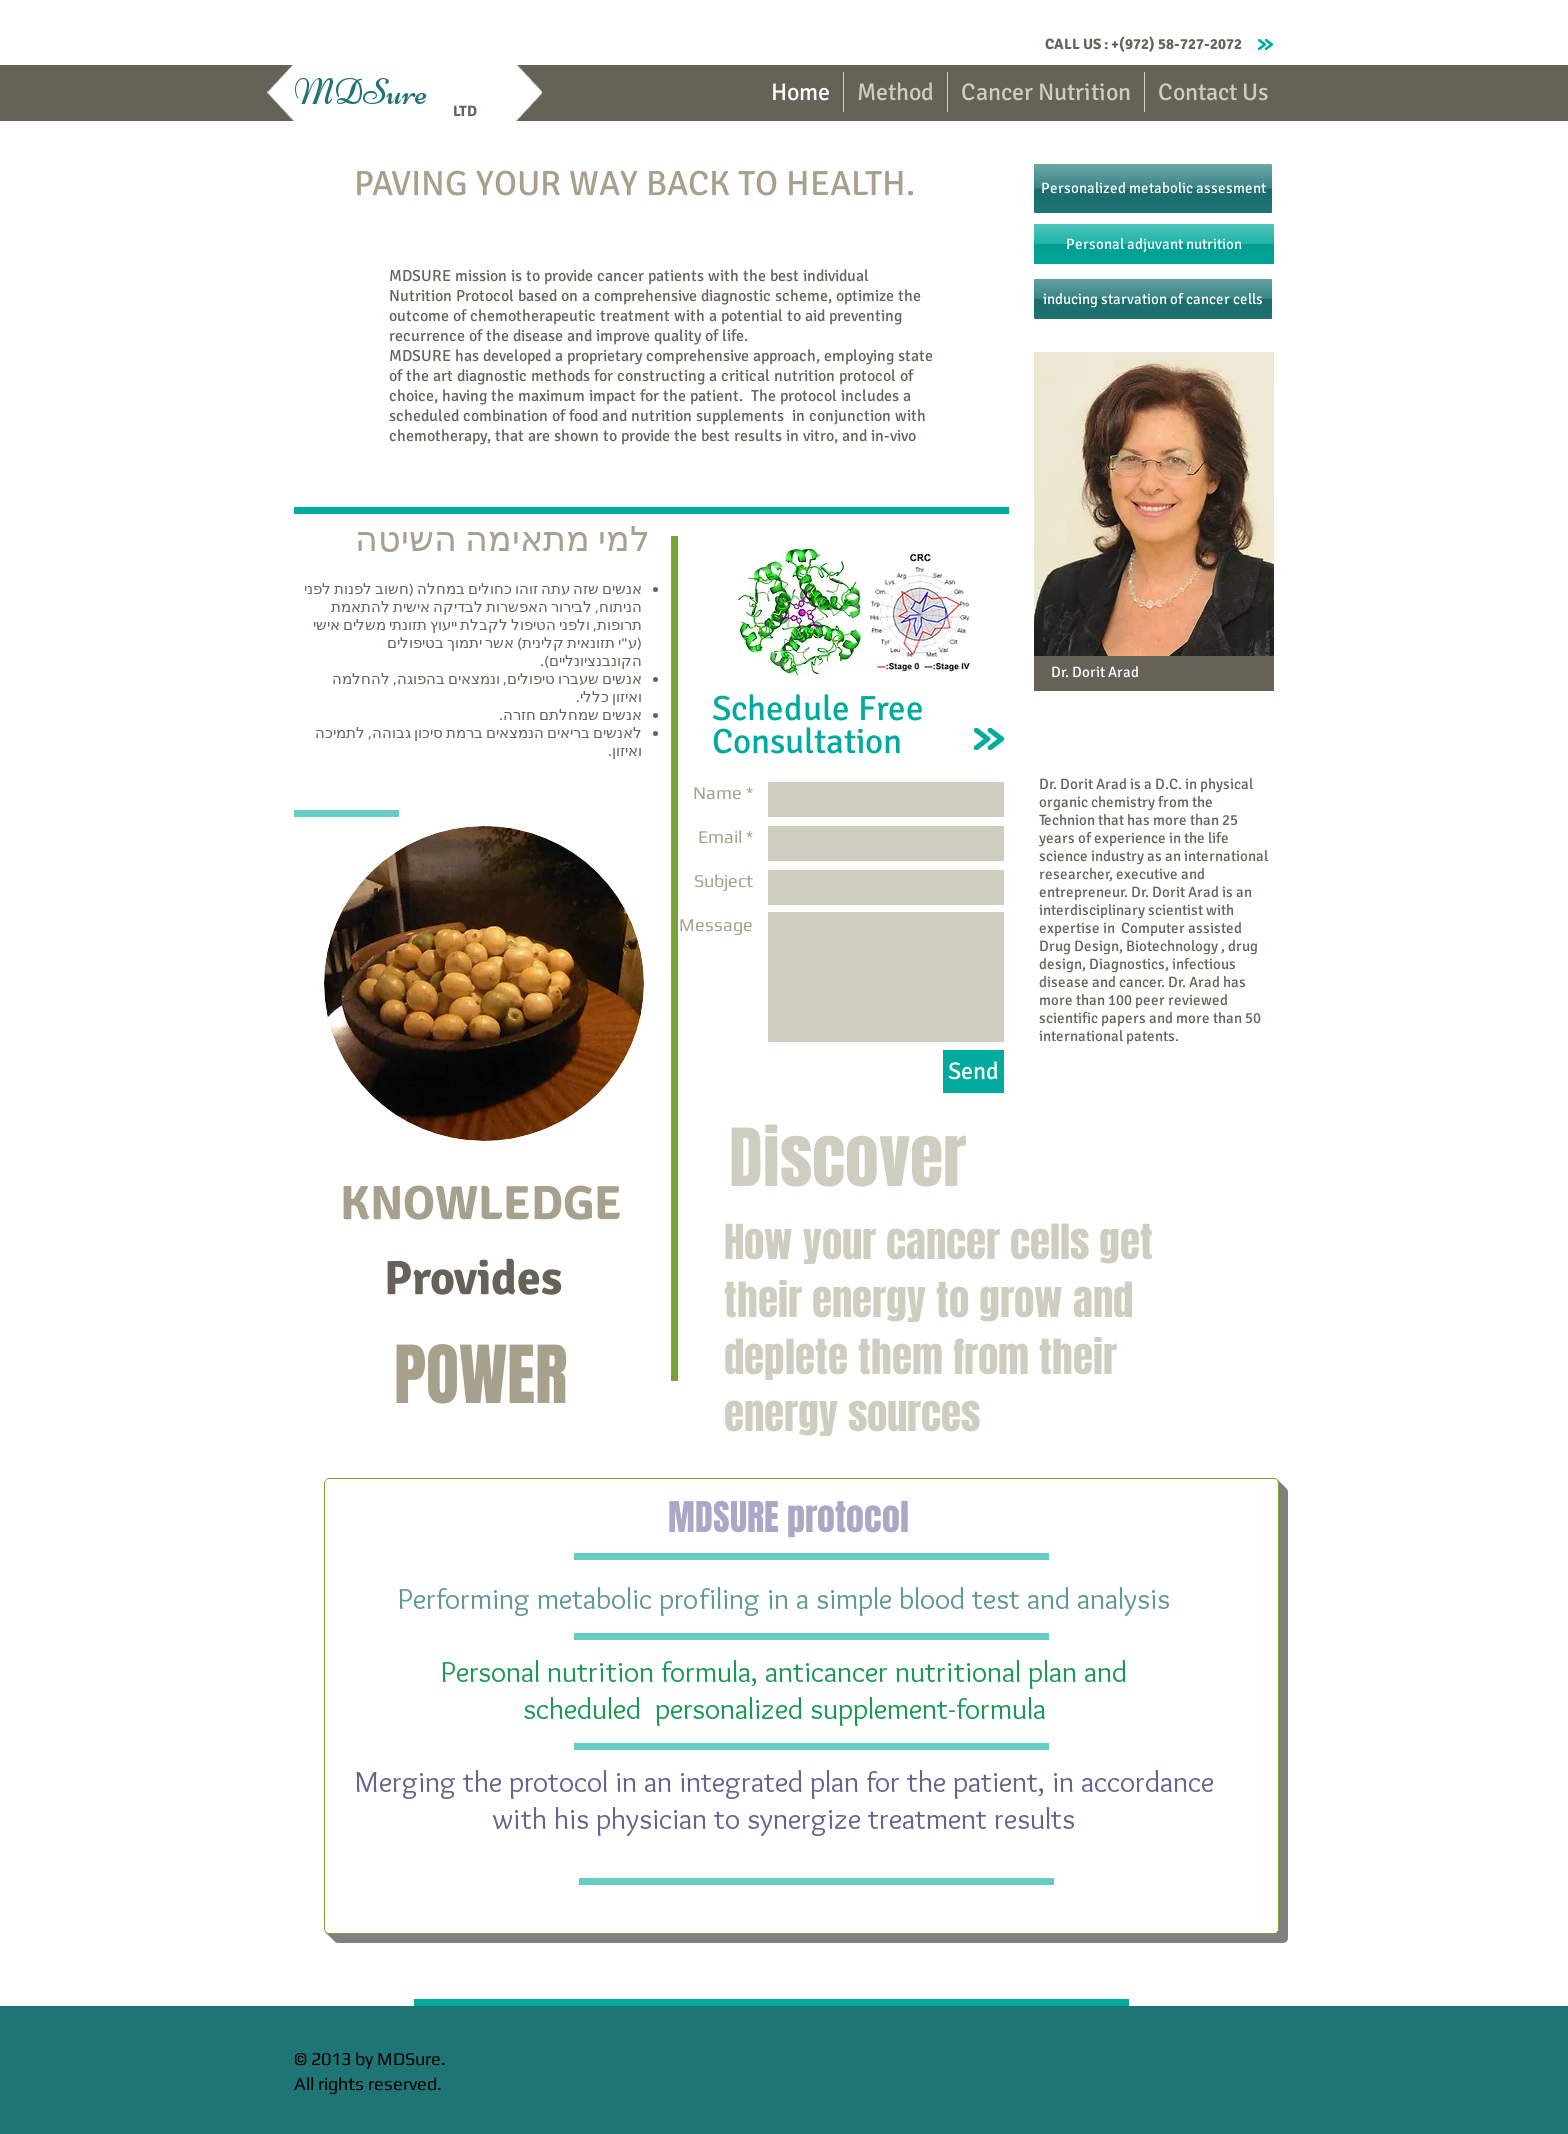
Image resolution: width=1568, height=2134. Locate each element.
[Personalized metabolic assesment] (1153, 188)
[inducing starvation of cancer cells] (1153, 299)
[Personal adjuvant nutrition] (1154, 244)
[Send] (973, 1071)
